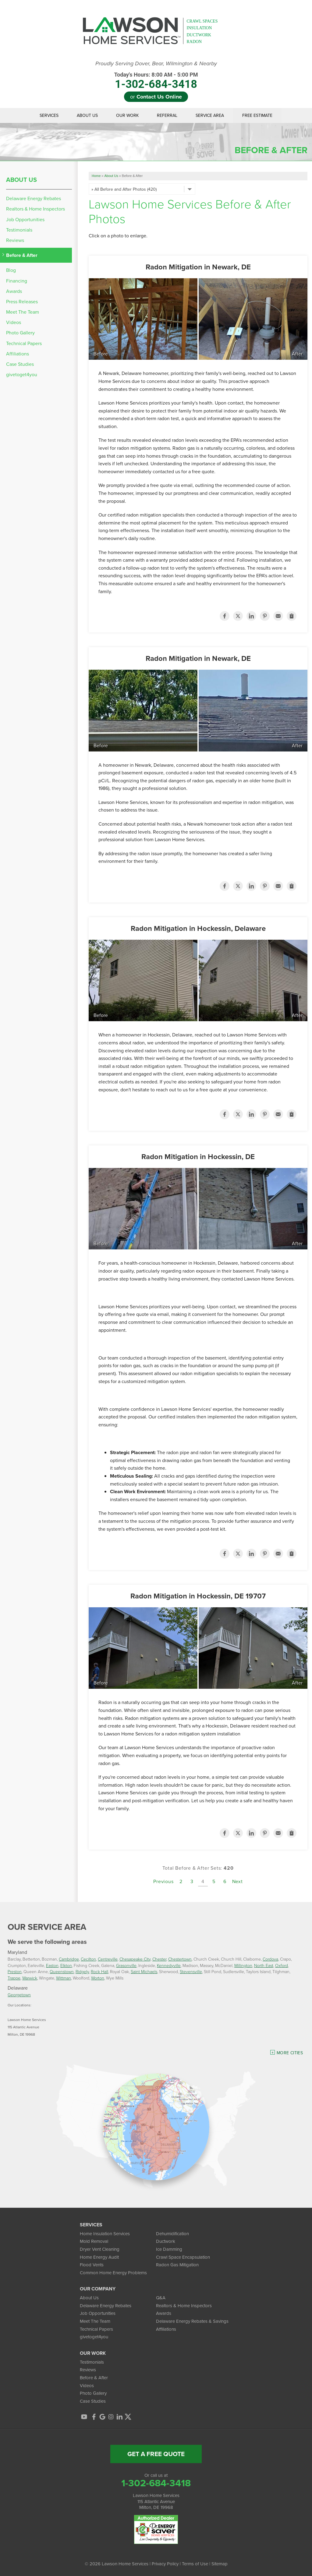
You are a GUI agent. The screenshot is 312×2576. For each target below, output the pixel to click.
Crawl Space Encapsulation (183, 2257)
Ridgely (82, 1971)
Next (237, 1881)
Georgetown (19, 1995)
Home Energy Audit (99, 2257)
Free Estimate (257, 115)
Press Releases (22, 301)
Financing (16, 281)
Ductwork (165, 2241)
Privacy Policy (165, 2563)
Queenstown (62, 1971)
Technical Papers (24, 343)
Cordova (270, 1959)
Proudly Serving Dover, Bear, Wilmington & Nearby (156, 63)
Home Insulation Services (105, 2233)
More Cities (290, 2053)
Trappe (14, 1978)
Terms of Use (195, 2563)
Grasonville (126, 1965)
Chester (159, 1959)
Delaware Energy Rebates (33, 198)
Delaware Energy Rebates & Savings (192, 2321)
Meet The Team (22, 312)
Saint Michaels (144, 1971)
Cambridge (69, 1959)
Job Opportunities (25, 219)
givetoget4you (21, 374)
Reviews (15, 240)
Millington (243, 1965)
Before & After (21, 255)
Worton (97, 1978)
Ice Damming (169, 2249)
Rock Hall (99, 1971)
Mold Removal (94, 2241)
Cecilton (88, 1959)
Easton (52, 1965)
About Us (87, 115)
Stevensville (191, 1971)
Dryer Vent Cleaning (99, 2249)
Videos (13, 322)
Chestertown (180, 1959)
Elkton (66, 1965)
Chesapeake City (135, 1959)
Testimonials (19, 230)
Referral (167, 115)
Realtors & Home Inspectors (35, 209)
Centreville (108, 1959)
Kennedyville (169, 1965)
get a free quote (156, 2454)
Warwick (29, 1978)
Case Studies (20, 364)
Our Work (127, 115)
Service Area (210, 115)
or (156, 97)
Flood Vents (92, 2264)
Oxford (281, 1965)
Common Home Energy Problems (113, 2272)
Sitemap (219, 2563)
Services (49, 115)
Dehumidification (172, 2233)
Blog (11, 270)
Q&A (160, 2297)
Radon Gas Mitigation (177, 2264)
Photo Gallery (20, 333)
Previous (163, 1881)
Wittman (63, 1978)
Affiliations (17, 354)
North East (263, 1965)
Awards (14, 291)
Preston (15, 1971)
